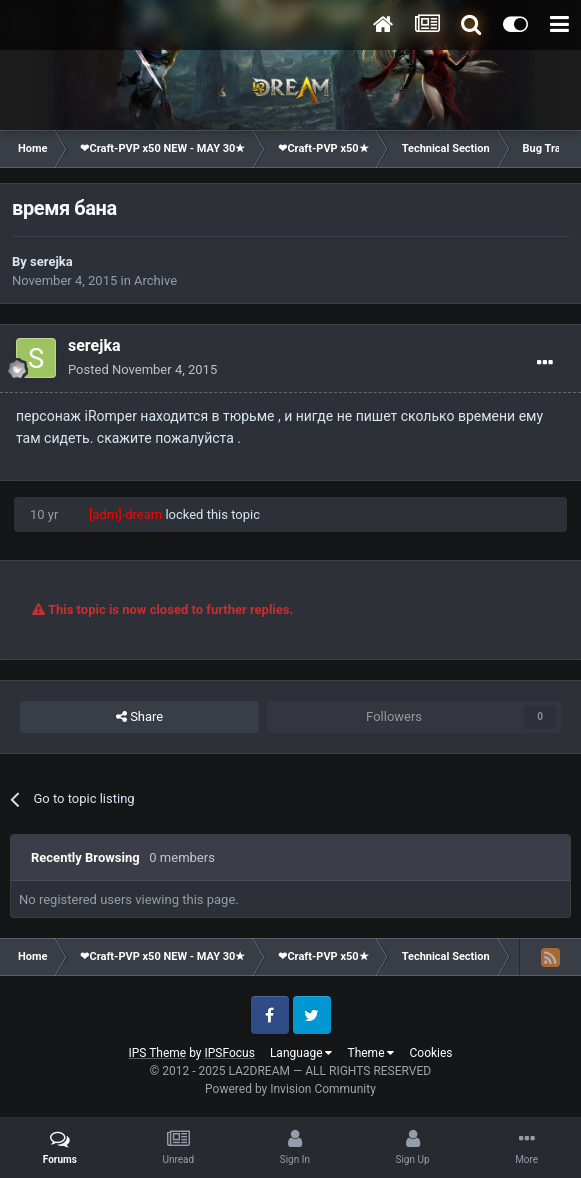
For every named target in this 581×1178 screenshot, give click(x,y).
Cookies (430, 1053)
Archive (155, 280)
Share (139, 717)
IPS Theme (157, 1053)
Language (301, 1053)
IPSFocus (230, 1053)
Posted (142, 369)
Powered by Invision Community (290, 1089)
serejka (51, 261)
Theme (370, 1053)
